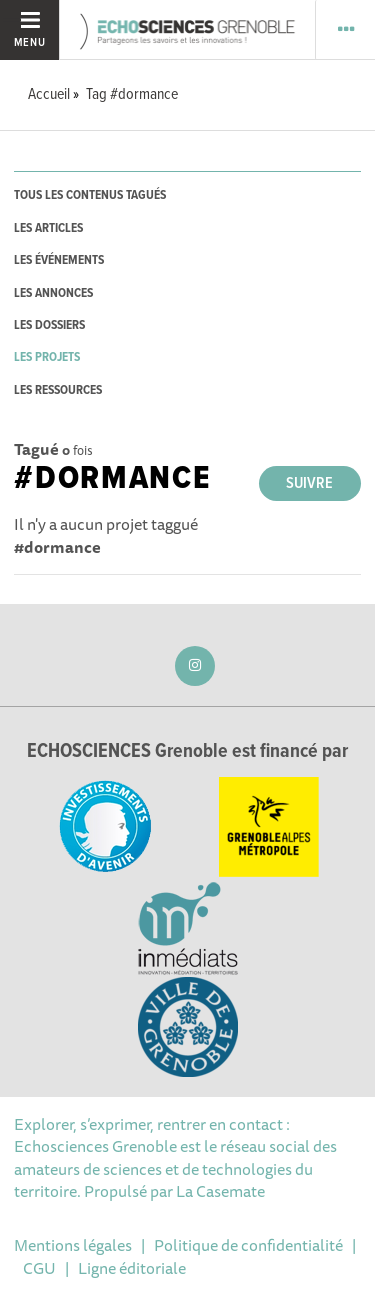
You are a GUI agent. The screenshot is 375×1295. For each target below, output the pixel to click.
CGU (39, 1268)
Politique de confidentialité (248, 1245)
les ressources (58, 390)
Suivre (309, 483)
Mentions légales (73, 1245)
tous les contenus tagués (90, 195)
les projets (47, 357)
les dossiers (49, 325)
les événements (59, 260)
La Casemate (220, 1191)
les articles (48, 228)
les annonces (53, 293)
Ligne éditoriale (132, 1268)
